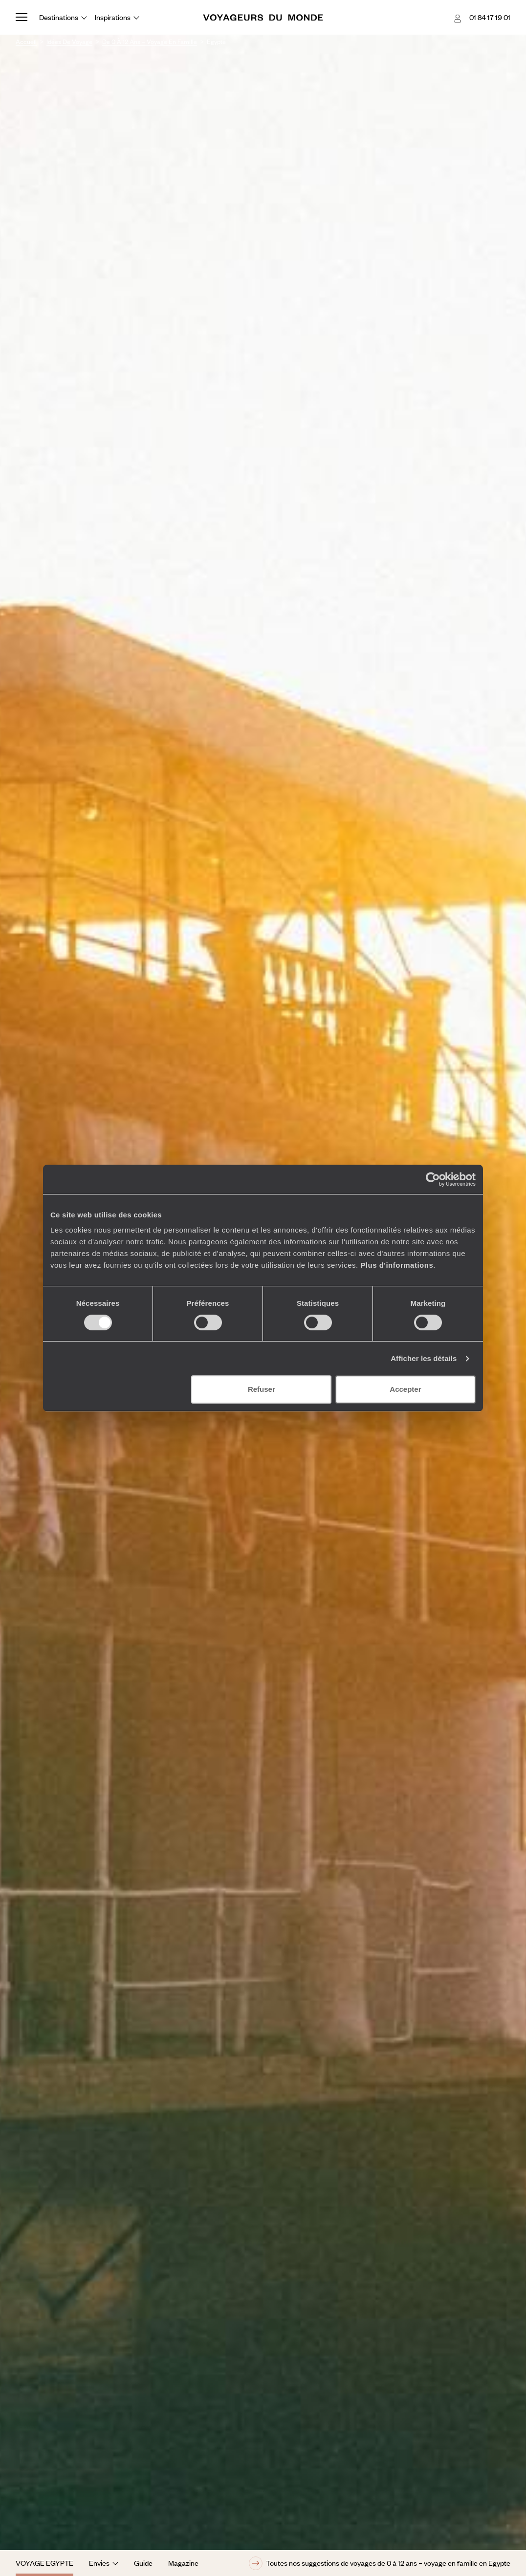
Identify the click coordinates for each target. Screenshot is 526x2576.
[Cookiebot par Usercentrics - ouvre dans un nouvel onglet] (433, 1179)
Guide (143, 2563)
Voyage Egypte (44, 2563)
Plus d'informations (396, 1265)
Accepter (405, 1389)
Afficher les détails (424, 1358)
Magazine (183, 2563)
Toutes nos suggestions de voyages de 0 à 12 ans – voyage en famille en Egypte (379, 2563)
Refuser (261, 1389)
